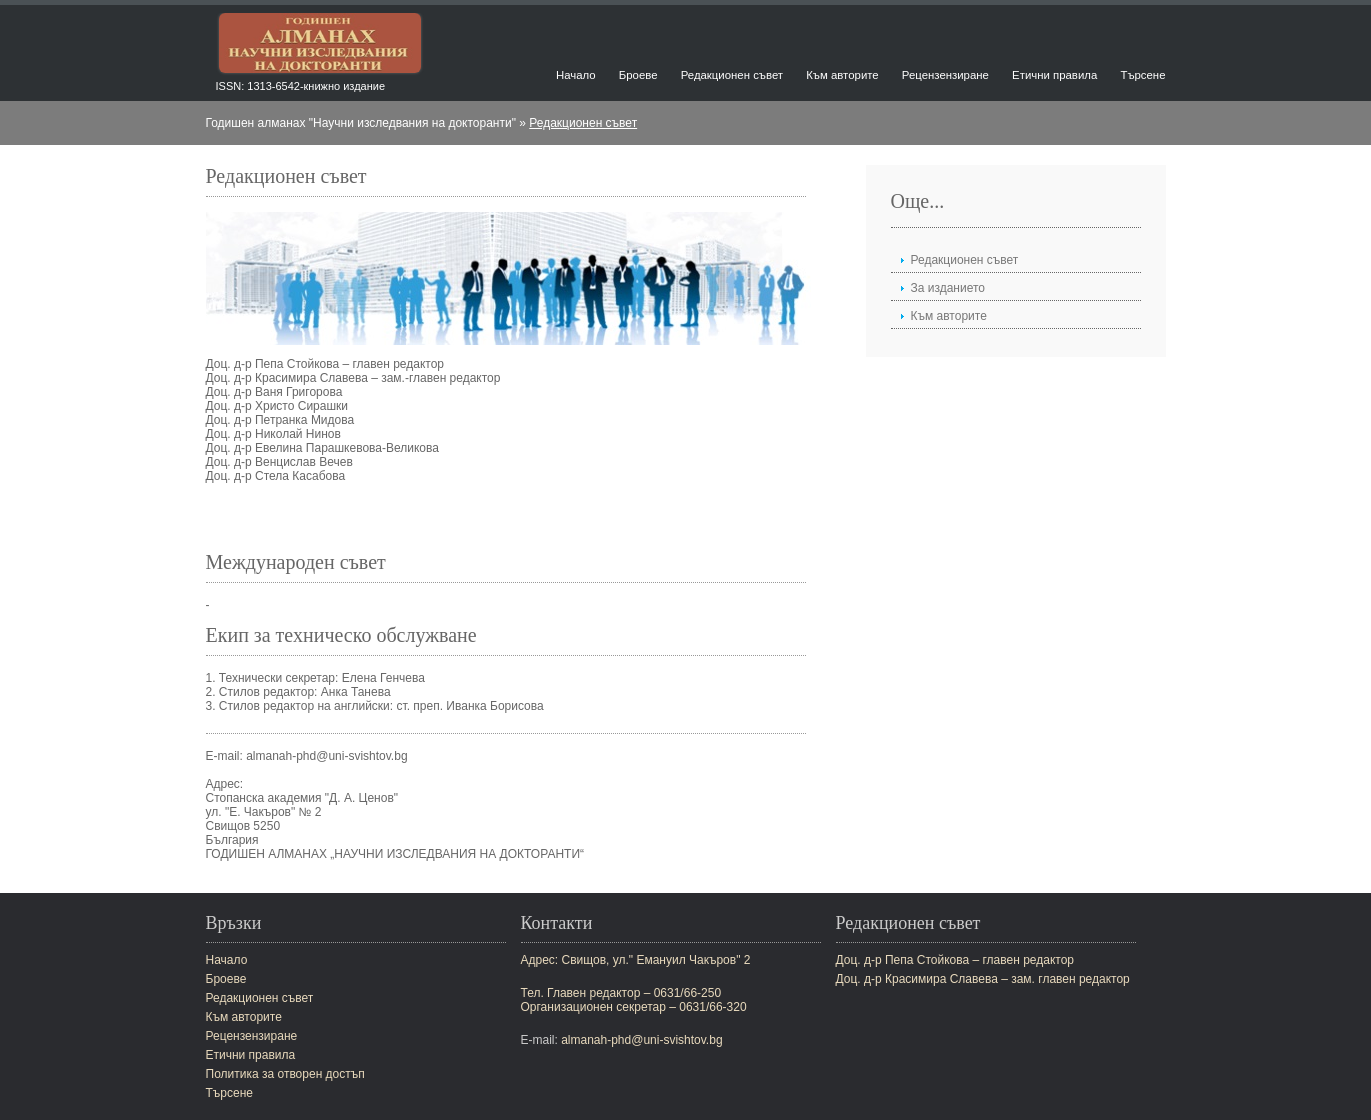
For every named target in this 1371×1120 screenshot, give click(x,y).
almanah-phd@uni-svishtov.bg (641, 1040)
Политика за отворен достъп (285, 1074)
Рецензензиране (945, 75)
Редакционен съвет (732, 75)
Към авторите (842, 75)
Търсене (1142, 75)
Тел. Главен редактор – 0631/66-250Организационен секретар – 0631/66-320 (634, 1000)
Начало (576, 75)
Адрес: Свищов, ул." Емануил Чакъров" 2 (636, 960)
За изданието (948, 288)
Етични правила (1054, 75)
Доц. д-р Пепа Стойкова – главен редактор (955, 960)
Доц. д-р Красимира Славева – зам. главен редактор (983, 979)
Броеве (638, 75)
